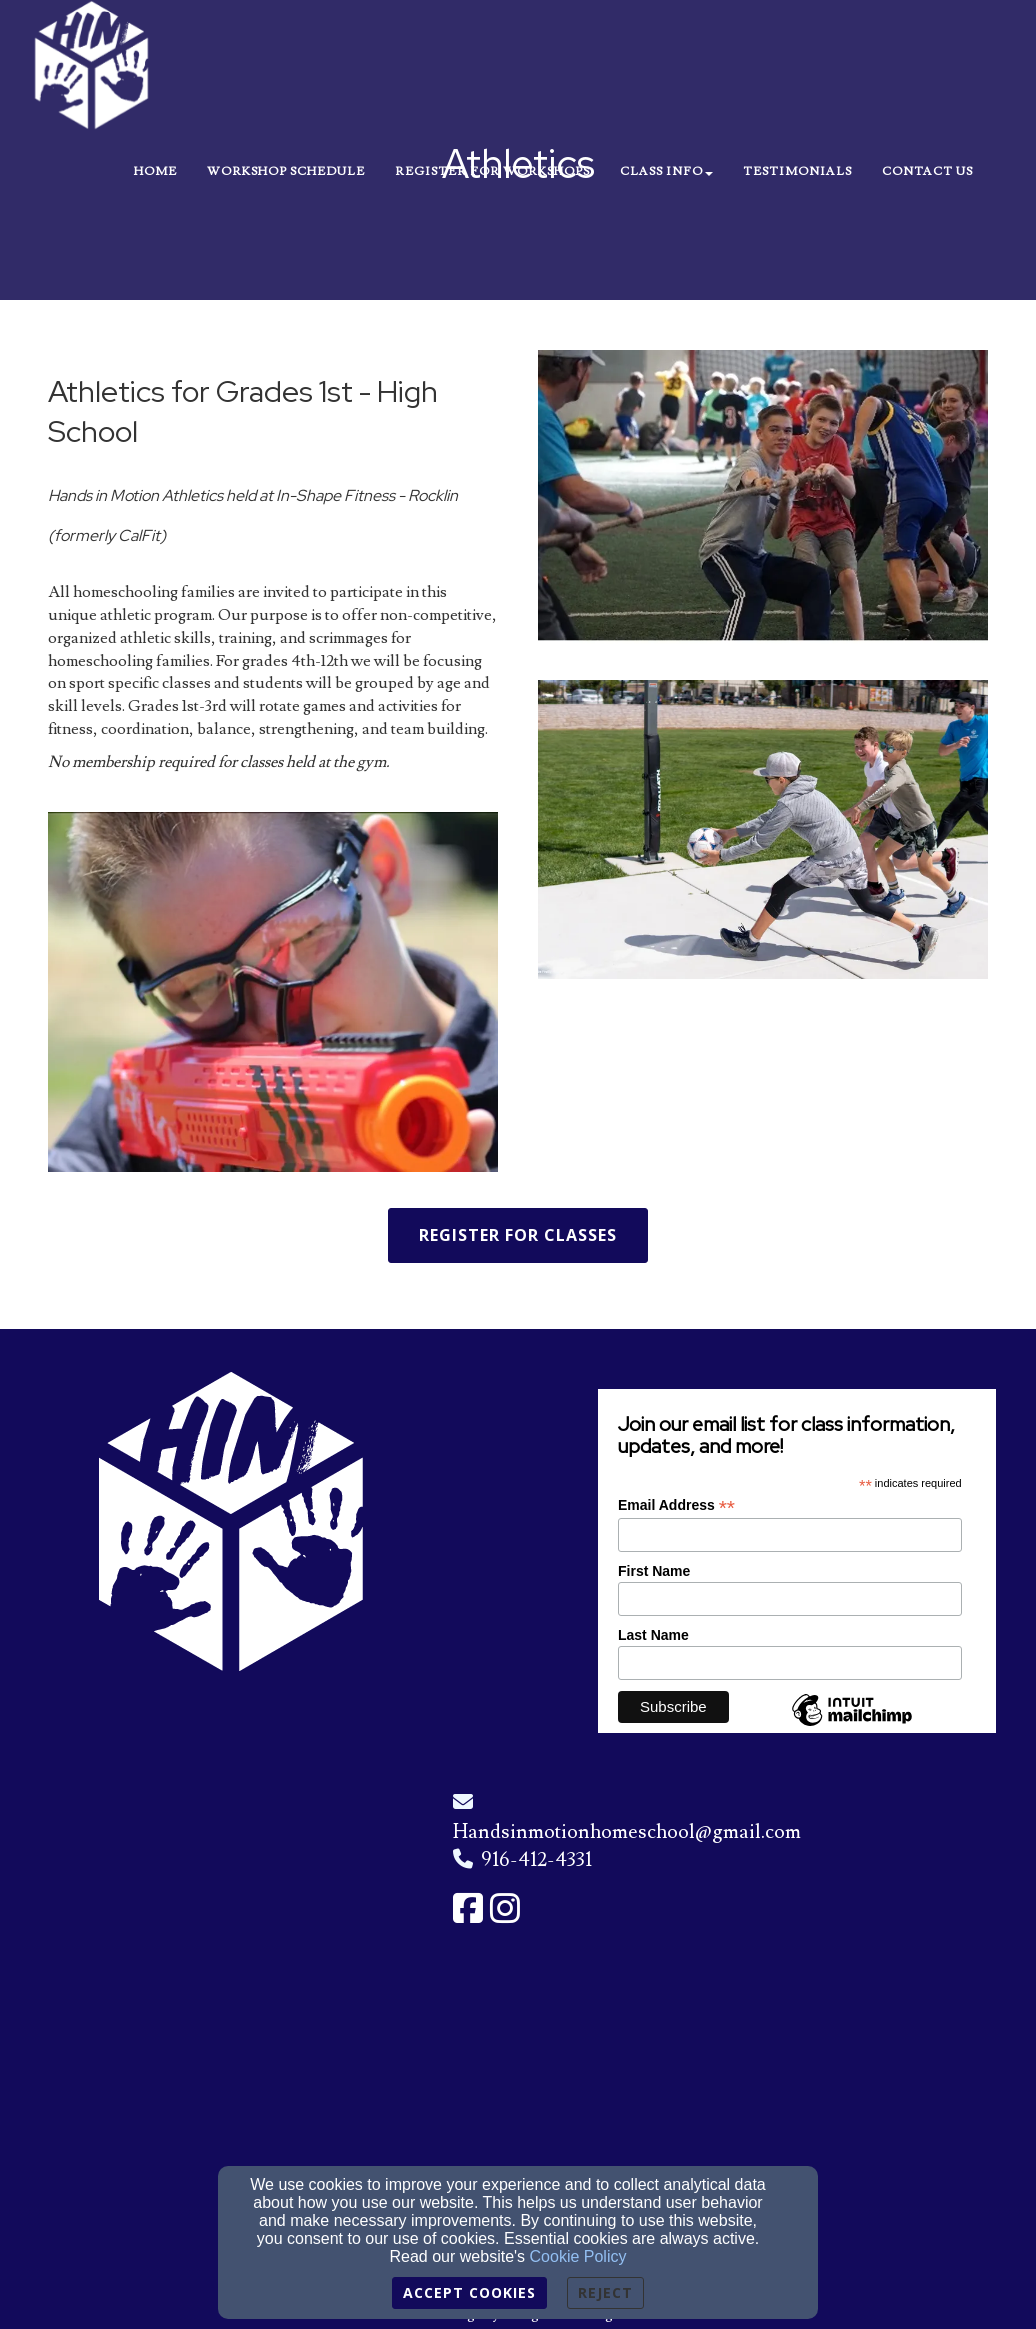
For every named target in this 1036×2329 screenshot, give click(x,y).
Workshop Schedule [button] (286, 171)
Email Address (676, 1505)
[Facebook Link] (468, 1910)
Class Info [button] (666, 171)
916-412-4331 (536, 1860)
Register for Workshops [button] (492, 171)
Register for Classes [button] (518, 1235)
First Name (654, 1571)
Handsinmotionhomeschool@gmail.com (627, 1832)
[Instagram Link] (505, 1910)
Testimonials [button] (797, 171)
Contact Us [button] (927, 171)
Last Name (653, 1635)
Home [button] (155, 171)
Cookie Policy (578, 2256)
